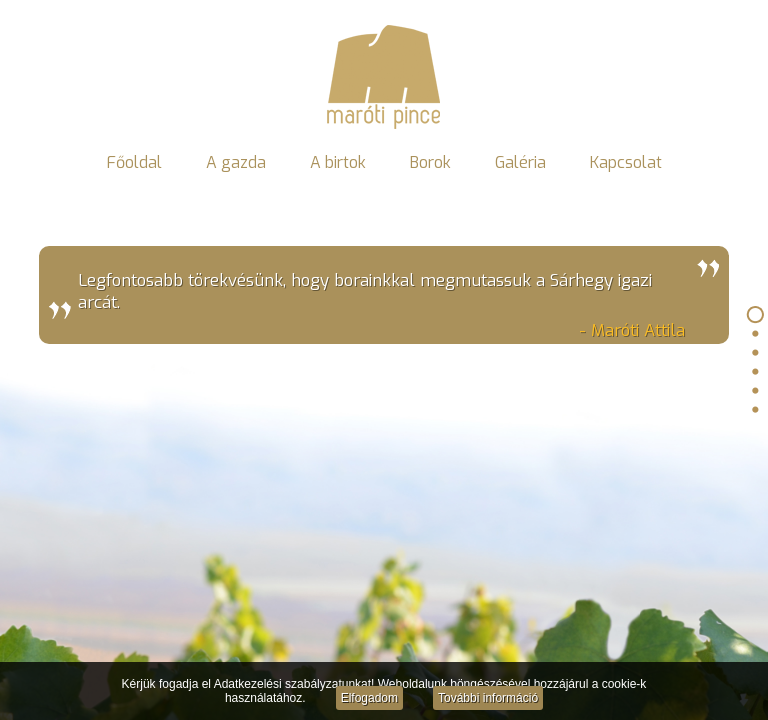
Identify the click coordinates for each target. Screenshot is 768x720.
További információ (488, 698)
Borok (430, 162)
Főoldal (134, 162)
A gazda (236, 162)
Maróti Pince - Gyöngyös (384, 76)
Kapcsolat (626, 162)
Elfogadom (369, 698)
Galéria (520, 162)
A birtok (338, 162)
